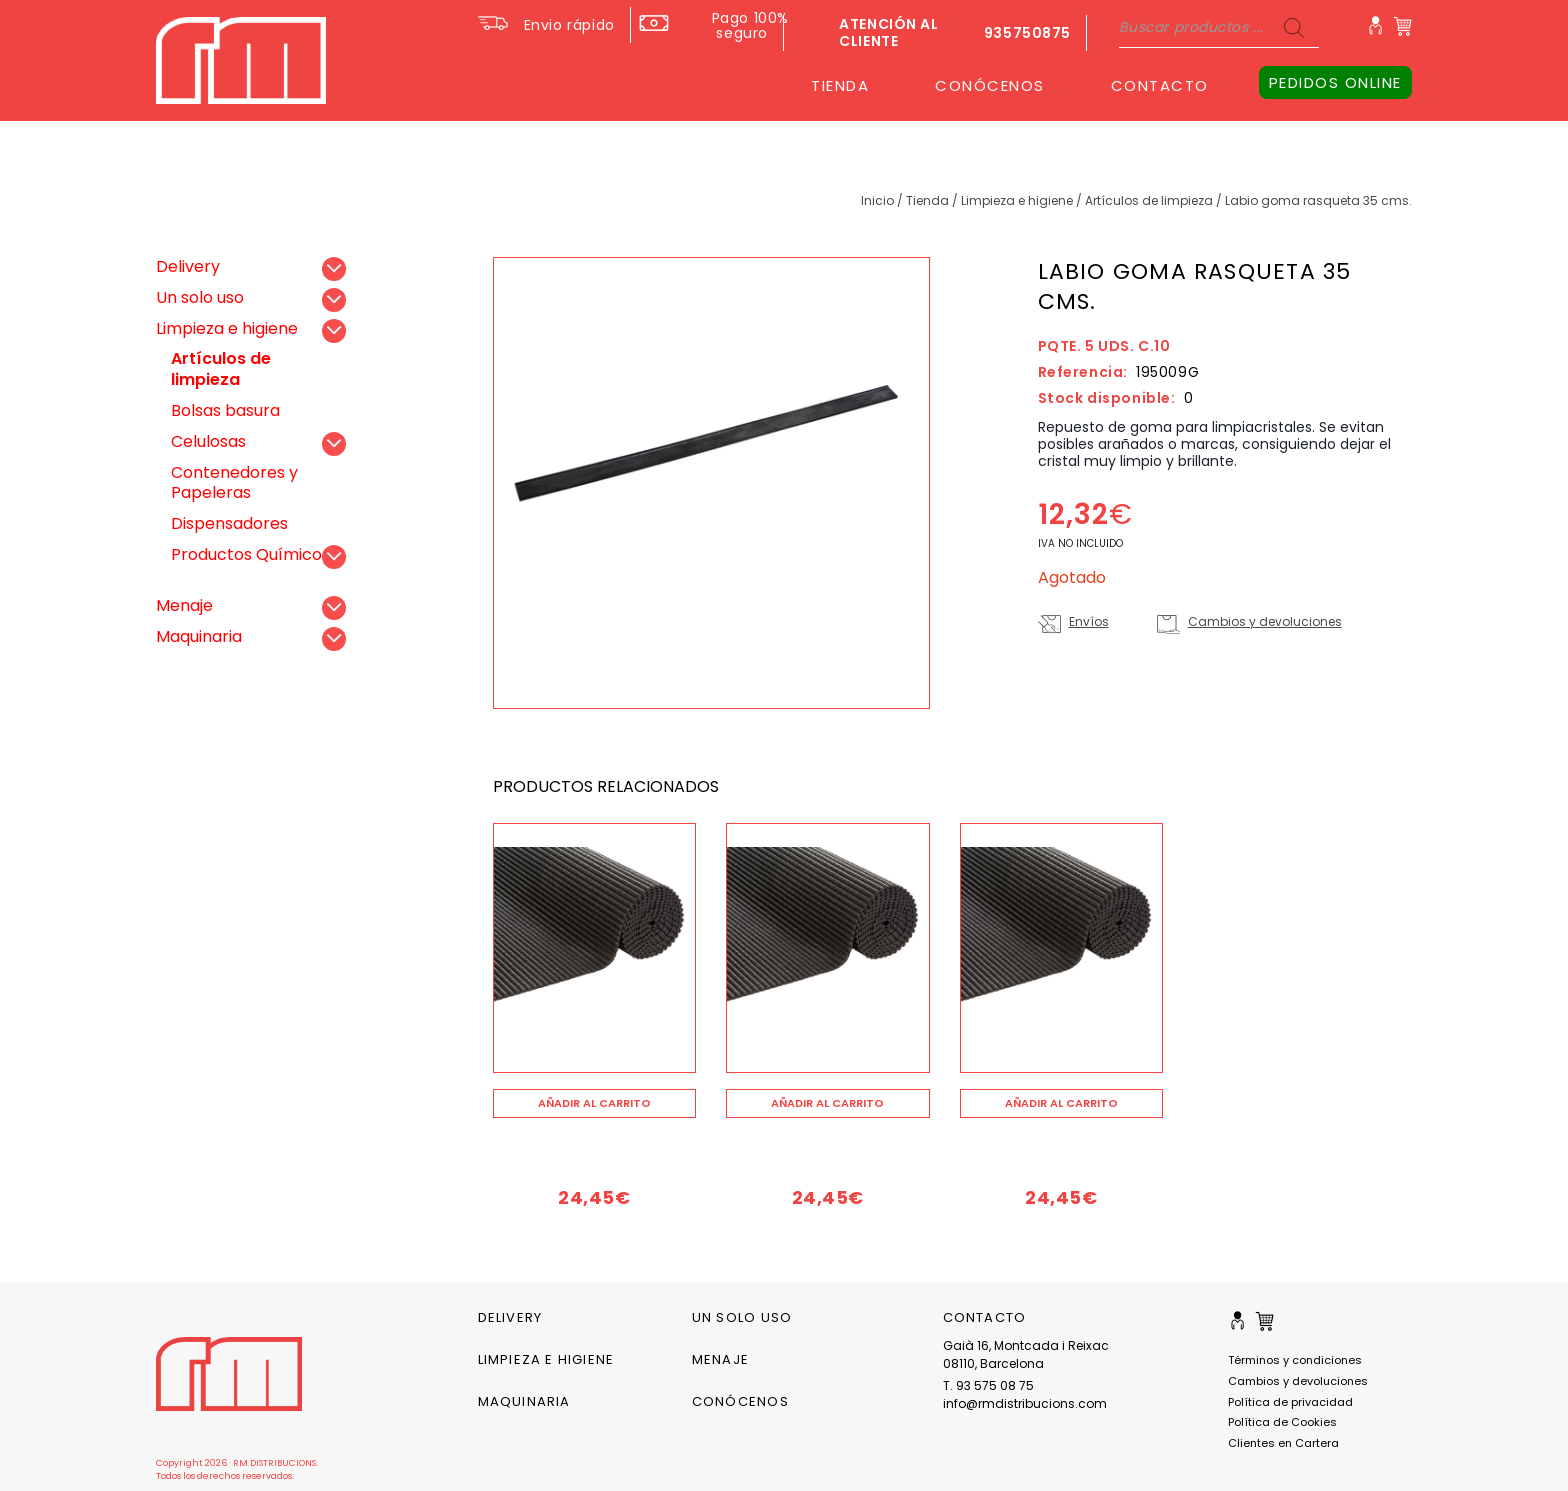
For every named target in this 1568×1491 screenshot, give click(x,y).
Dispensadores (229, 523)
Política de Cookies (1282, 1422)
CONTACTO (1160, 85)
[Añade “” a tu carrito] (595, 1103)
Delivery (188, 266)
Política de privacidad (1290, 1402)
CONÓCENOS (990, 85)
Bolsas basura (225, 410)
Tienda (927, 200)
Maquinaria (199, 636)
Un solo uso (200, 297)
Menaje (184, 605)
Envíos (1089, 621)
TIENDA (840, 85)
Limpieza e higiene (1017, 200)
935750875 (1027, 33)
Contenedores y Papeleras (234, 483)
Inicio (877, 200)
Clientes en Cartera (1283, 1443)
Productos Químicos (250, 554)
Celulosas (208, 441)
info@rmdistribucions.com (1025, 1403)
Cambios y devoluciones (1265, 621)
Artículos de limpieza (1149, 200)
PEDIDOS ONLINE (1335, 82)
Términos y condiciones (1295, 1360)
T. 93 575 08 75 (988, 1385)
